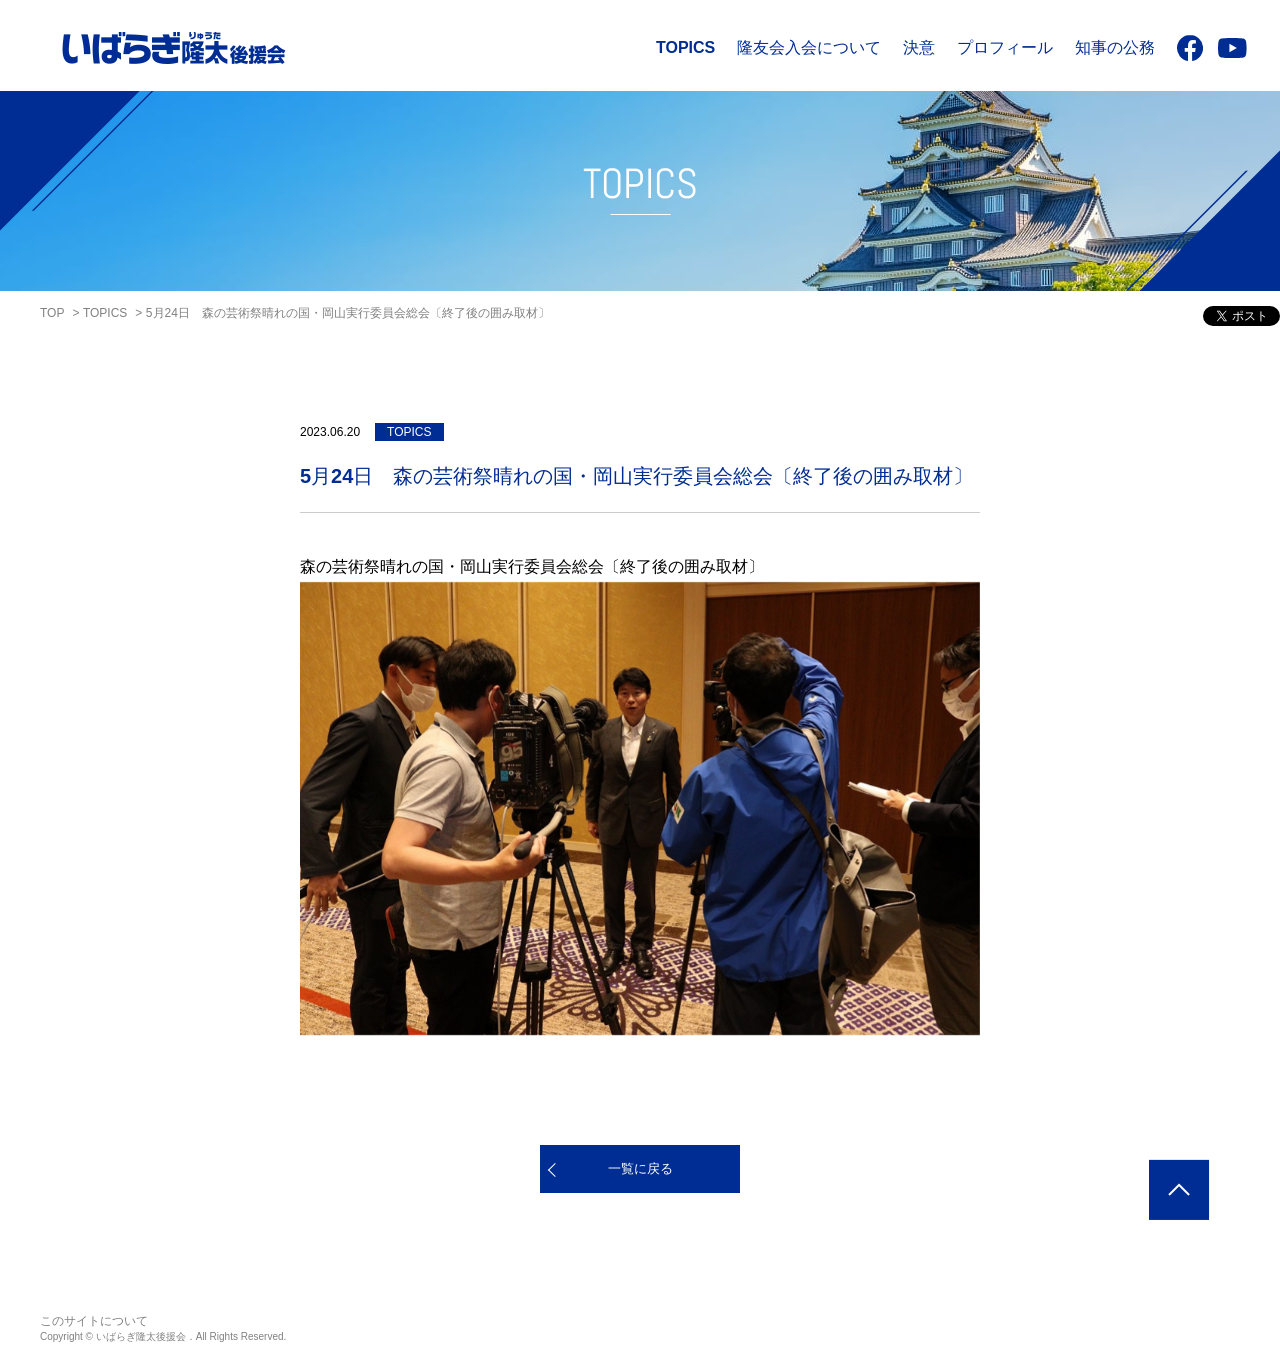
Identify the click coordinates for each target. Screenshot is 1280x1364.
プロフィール (1005, 47)
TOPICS (685, 47)
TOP (52, 313)
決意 (919, 47)
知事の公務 (1115, 47)
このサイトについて (94, 1321)
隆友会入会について (809, 47)
